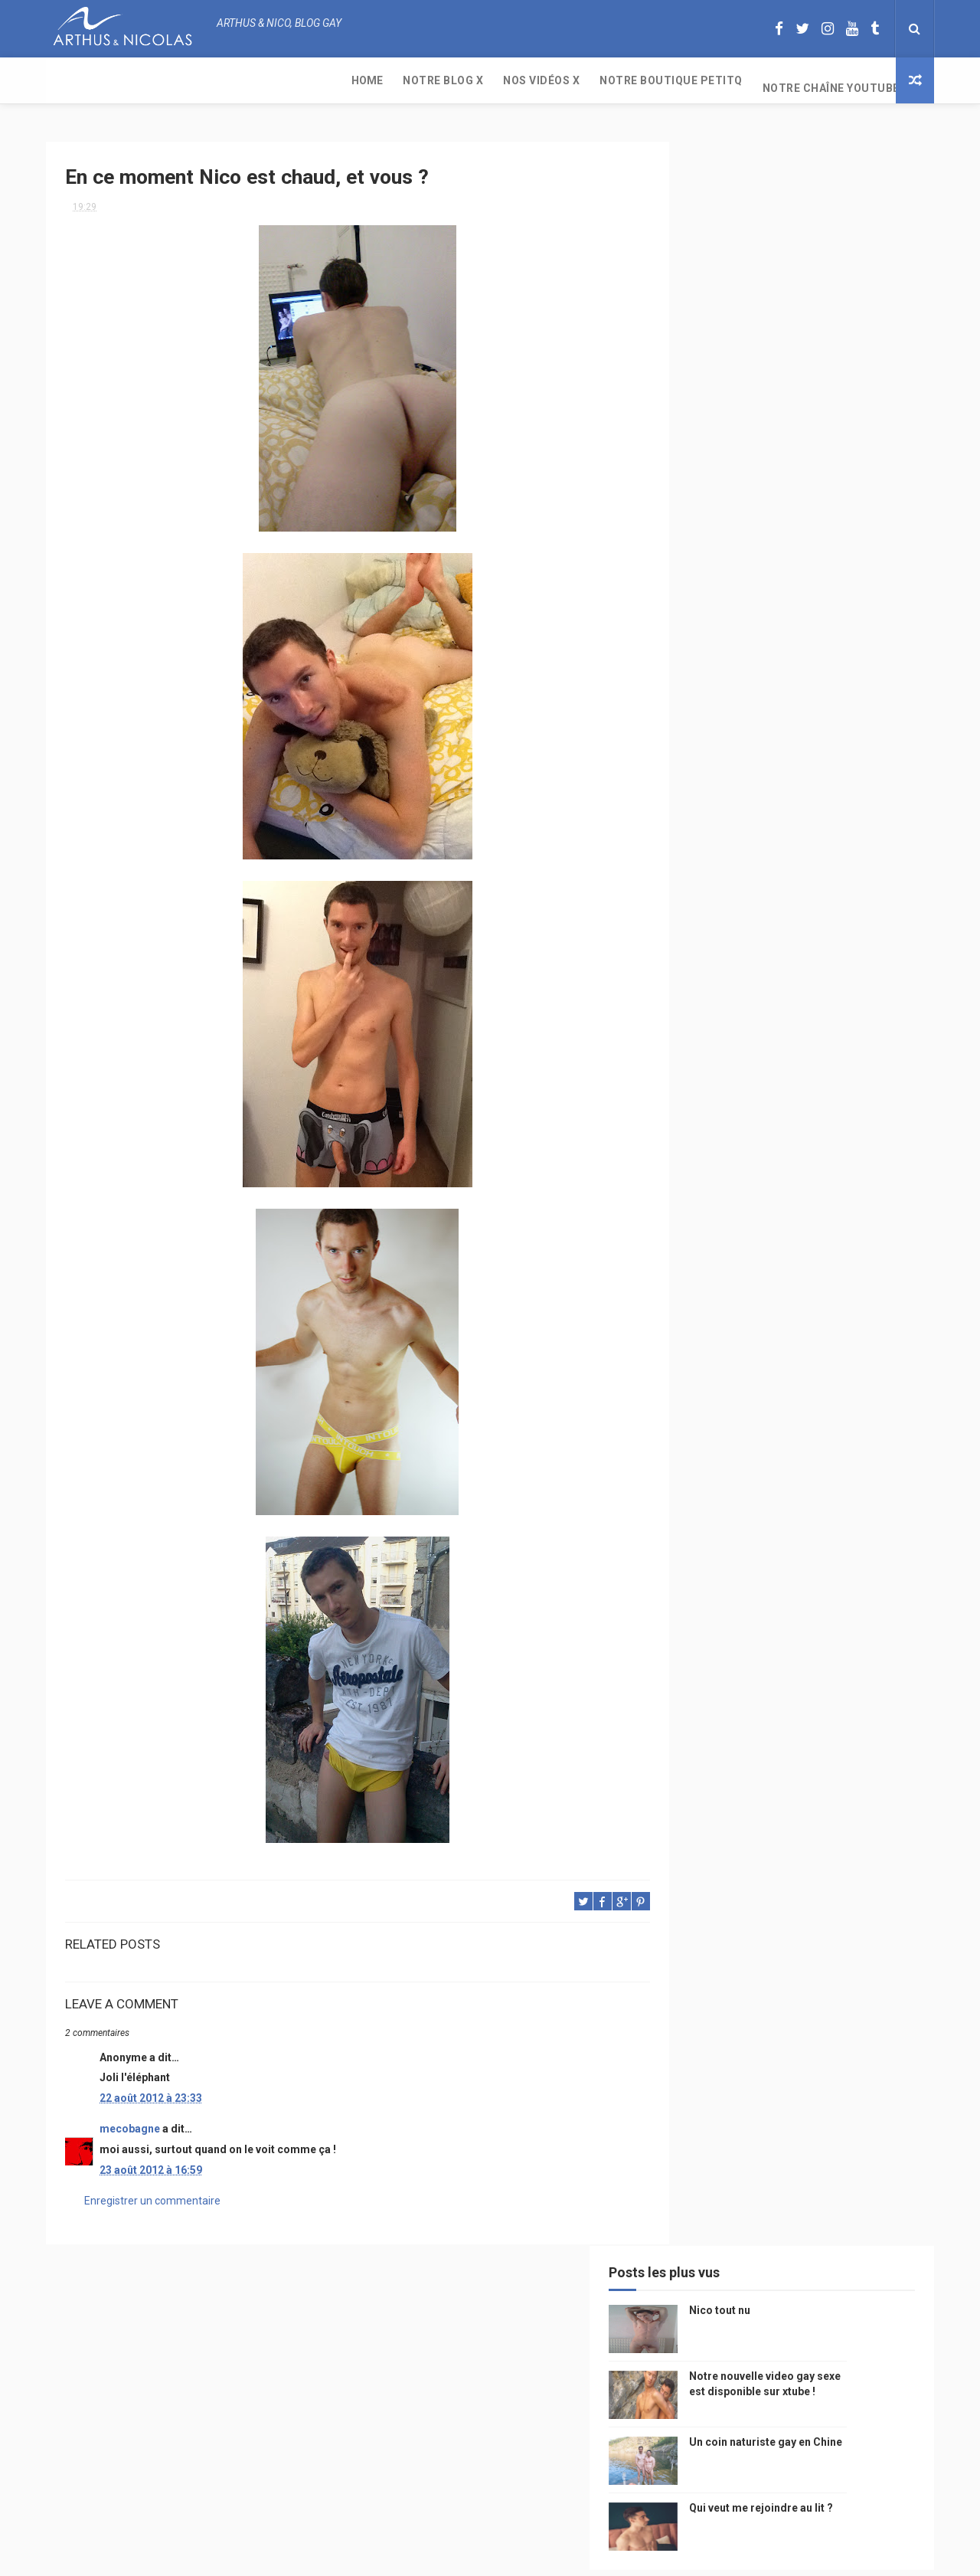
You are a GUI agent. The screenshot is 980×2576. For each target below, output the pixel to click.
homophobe (712, 1463)
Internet (705, 1168)
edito (822, 1168)
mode (863, 1034)
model (743, 1141)
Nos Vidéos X (245, 80)
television (767, 1168)
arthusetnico (819, 1060)
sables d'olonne (722, 1436)
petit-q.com (803, 1141)
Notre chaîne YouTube (535, 80)
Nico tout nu (788, 199)
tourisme (787, 1195)
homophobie (777, 1221)
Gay (844, 1087)
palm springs (861, 1248)
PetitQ (700, 1060)
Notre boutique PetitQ (375, 80)
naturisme (771, 1382)
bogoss (784, 1275)
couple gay (711, 1248)
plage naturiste (852, 1382)
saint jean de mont (803, 1463)
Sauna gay (708, 1489)
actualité (707, 1221)
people (806, 1114)
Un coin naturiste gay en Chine (807, 2471)
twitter (839, 1275)
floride (751, 1060)
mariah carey (715, 1329)
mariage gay (783, 1248)
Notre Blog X (147, 80)
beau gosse (757, 1034)
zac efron (707, 1302)
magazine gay (715, 1195)
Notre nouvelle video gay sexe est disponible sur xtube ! (831, 280)
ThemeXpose (461, 2556)
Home (71, 80)
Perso (699, 1034)
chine (853, 1114)
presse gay (849, 1409)
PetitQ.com (851, 1436)
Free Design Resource (552, 2556)
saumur (867, 1141)
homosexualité (770, 1409)
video (697, 1141)
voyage (875, 1329)
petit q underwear (728, 1114)
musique (704, 1087)
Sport (842, 1195)
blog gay (770, 1302)
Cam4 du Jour (716, 1275)
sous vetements (780, 1087)
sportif (842, 1221)
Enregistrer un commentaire (152, 2195)
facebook (830, 1302)
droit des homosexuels (786, 1355)
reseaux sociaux (802, 1329)
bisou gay (707, 1382)
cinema (701, 1409)
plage (792, 1436)
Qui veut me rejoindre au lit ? (830, 397)
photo (817, 1034)
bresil (699, 1355)
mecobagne (130, 2123)
